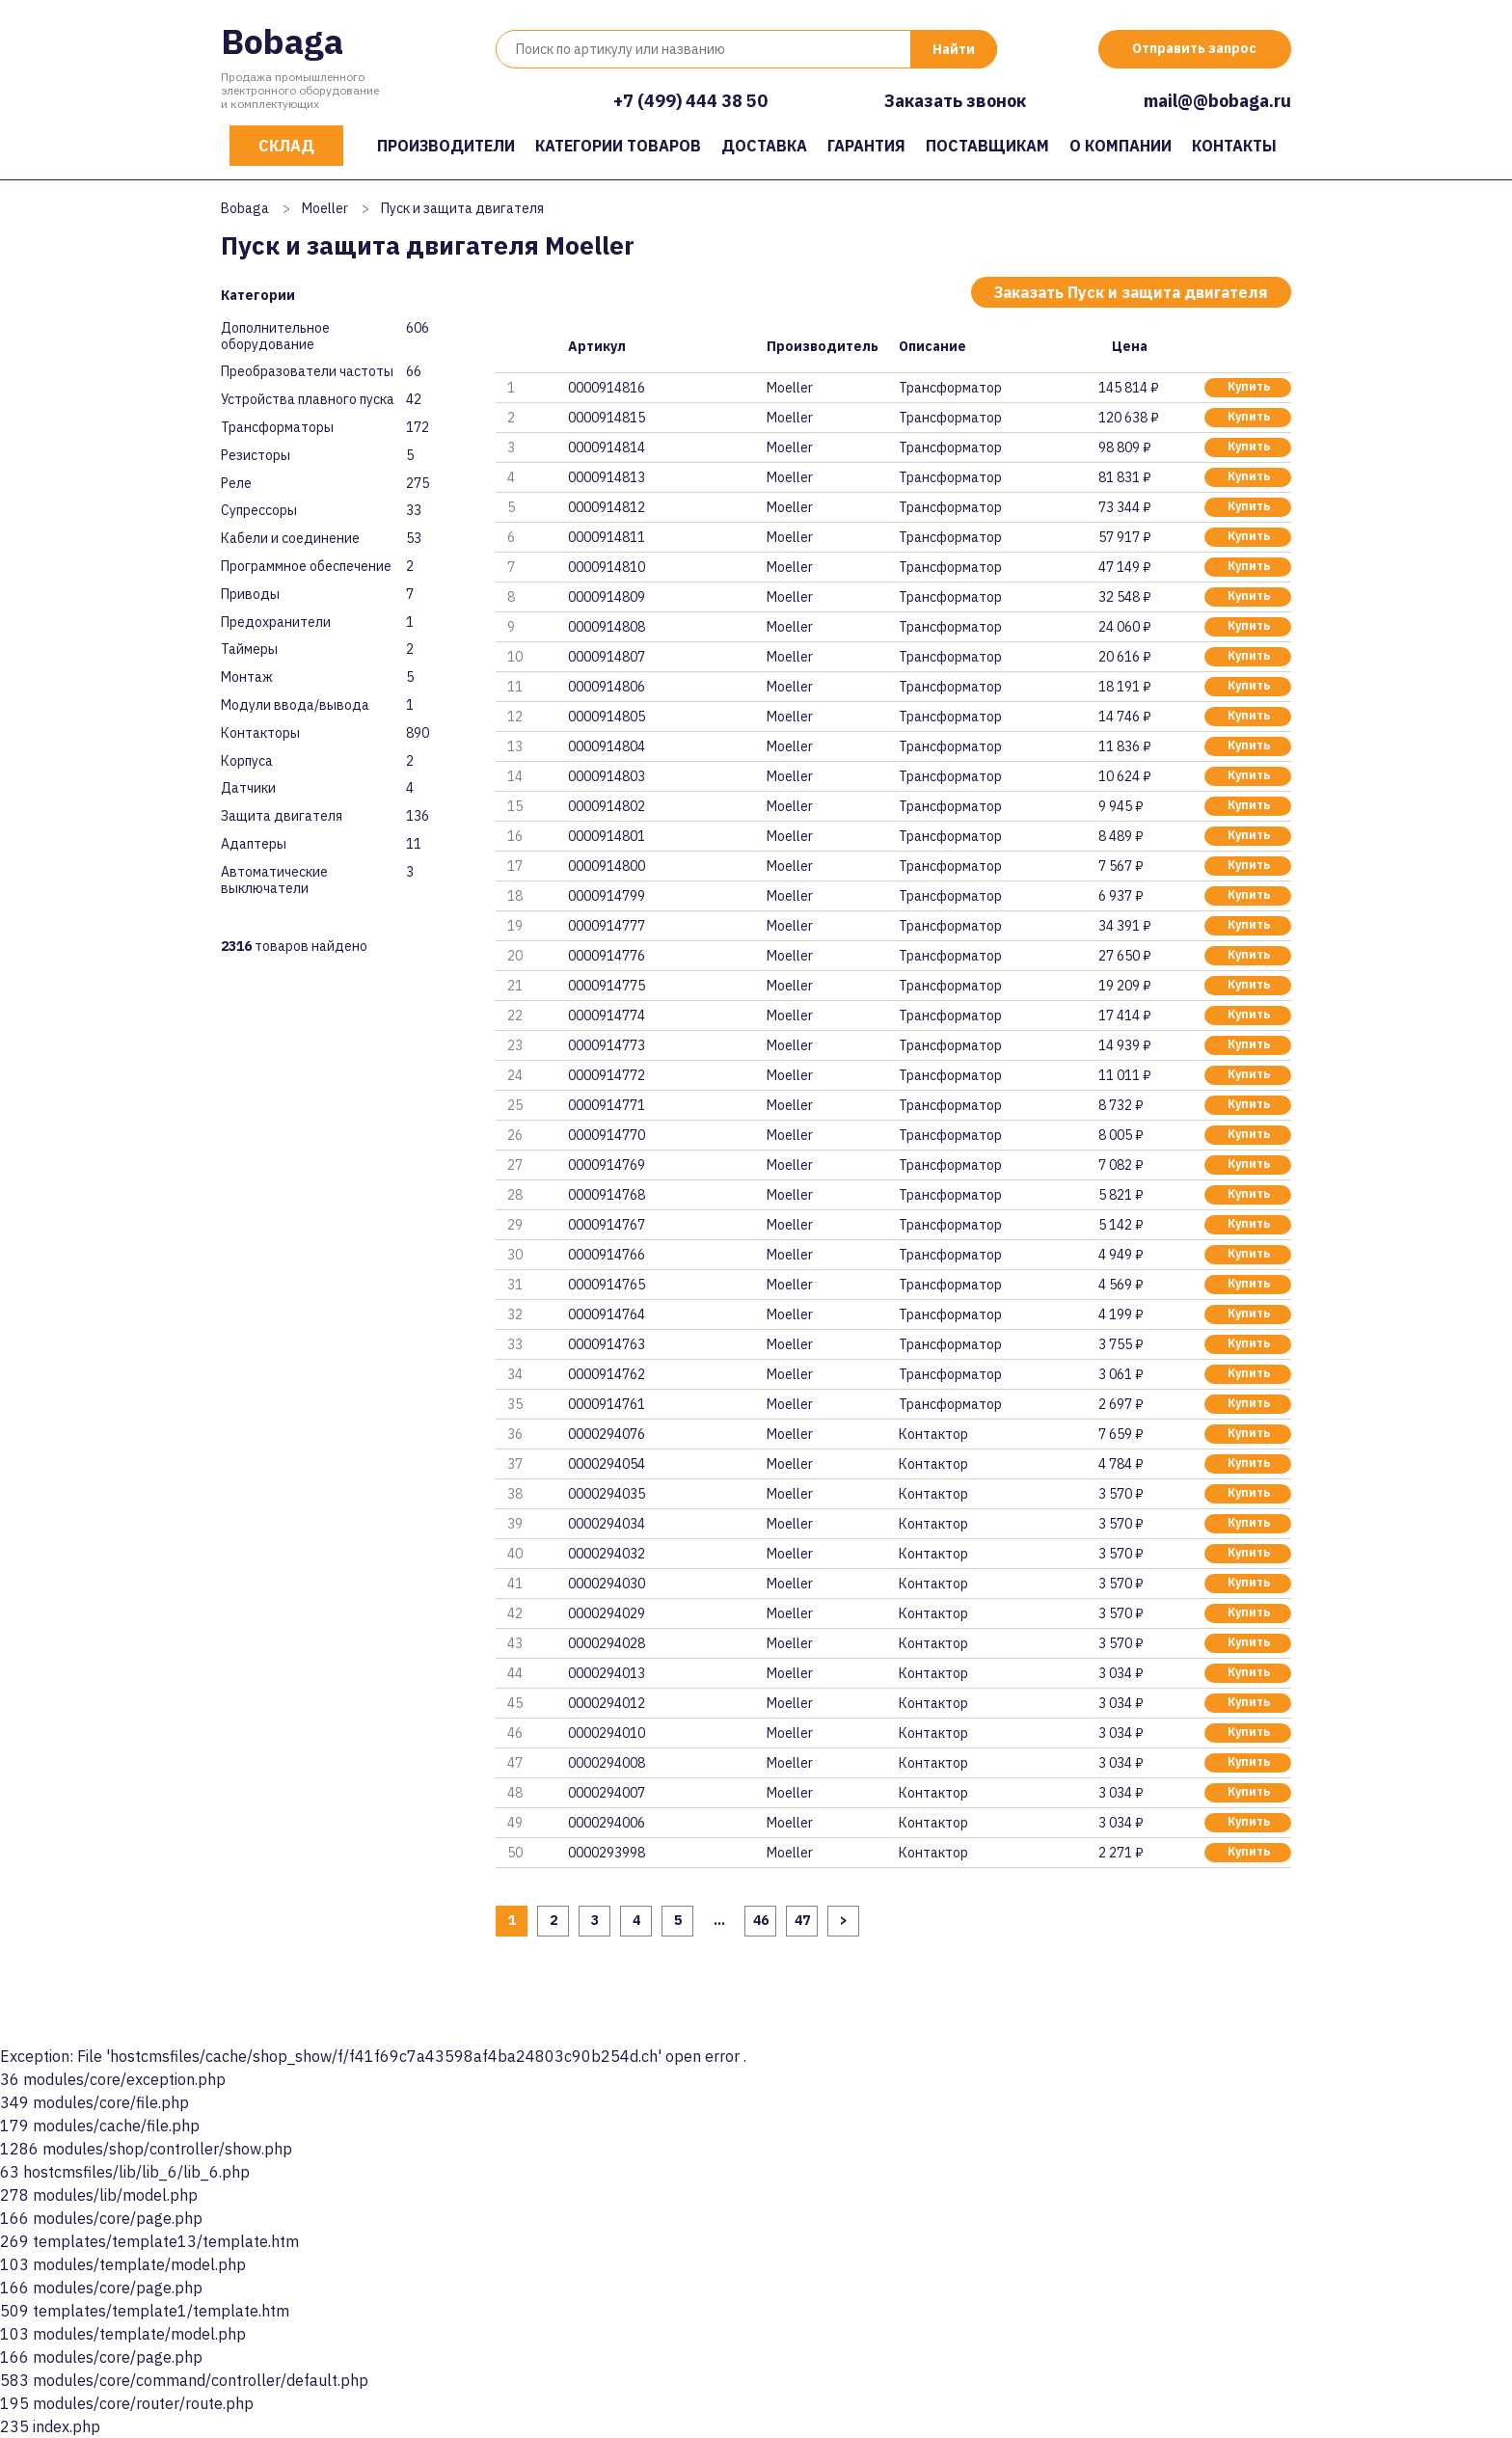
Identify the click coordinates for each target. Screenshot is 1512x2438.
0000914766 (606, 1254)
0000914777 (606, 926)
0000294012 (606, 1703)
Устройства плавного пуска (307, 400)
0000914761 (606, 1404)
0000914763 (606, 1344)
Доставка (764, 145)
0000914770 (606, 1135)
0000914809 (606, 597)
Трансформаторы (277, 428)
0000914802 (606, 806)
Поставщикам (987, 145)
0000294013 (606, 1673)
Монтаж (247, 677)
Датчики (248, 788)
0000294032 (606, 1553)
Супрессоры (259, 510)
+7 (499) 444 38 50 (690, 101)
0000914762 (606, 1374)
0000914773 (606, 1045)
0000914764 (606, 1314)
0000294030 (606, 1583)
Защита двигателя (281, 816)
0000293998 (606, 1852)
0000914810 (606, 567)
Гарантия (866, 145)
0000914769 (606, 1165)
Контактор (933, 1434)
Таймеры (249, 649)
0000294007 (606, 1792)
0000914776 (606, 955)
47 (802, 1920)
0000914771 (606, 1105)
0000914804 (606, 746)
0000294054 (606, 1464)
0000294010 (606, 1733)
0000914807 (606, 656)
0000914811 (606, 537)
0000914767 (606, 1224)
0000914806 (606, 686)
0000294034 (606, 1523)
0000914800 (606, 866)
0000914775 (606, 985)
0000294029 (606, 1613)
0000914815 (606, 417)
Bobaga (282, 41)
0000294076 (606, 1434)
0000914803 (606, 776)
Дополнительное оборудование (275, 336)
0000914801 (606, 836)
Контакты (1234, 145)
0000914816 (606, 387)
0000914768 (606, 1195)
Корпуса (247, 761)
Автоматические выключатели (274, 880)
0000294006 (606, 1822)
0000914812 (606, 507)
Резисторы (255, 455)
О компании (1120, 145)
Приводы (250, 594)
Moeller (325, 208)
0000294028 (606, 1643)
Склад (286, 145)
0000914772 (606, 1075)
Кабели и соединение (290, 538)
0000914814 (606, 447)
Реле (236, 483)
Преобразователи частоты (307, 372)
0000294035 (606, 1494)
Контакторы (260, 733)
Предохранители (276, 622)
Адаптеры (253, 844)
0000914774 (606, 1015)
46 (761, 1920)
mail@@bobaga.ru (1217, 101)
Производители (446, 145)
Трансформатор (950, 387)
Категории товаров (618, 145)
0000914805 (606, 716)
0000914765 (606, 1284)
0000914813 (606, 477)
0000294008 (606, 1763)
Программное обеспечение (306, 566)
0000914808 (606, 627)
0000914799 (606, 896)
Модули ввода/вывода (295, 705)
